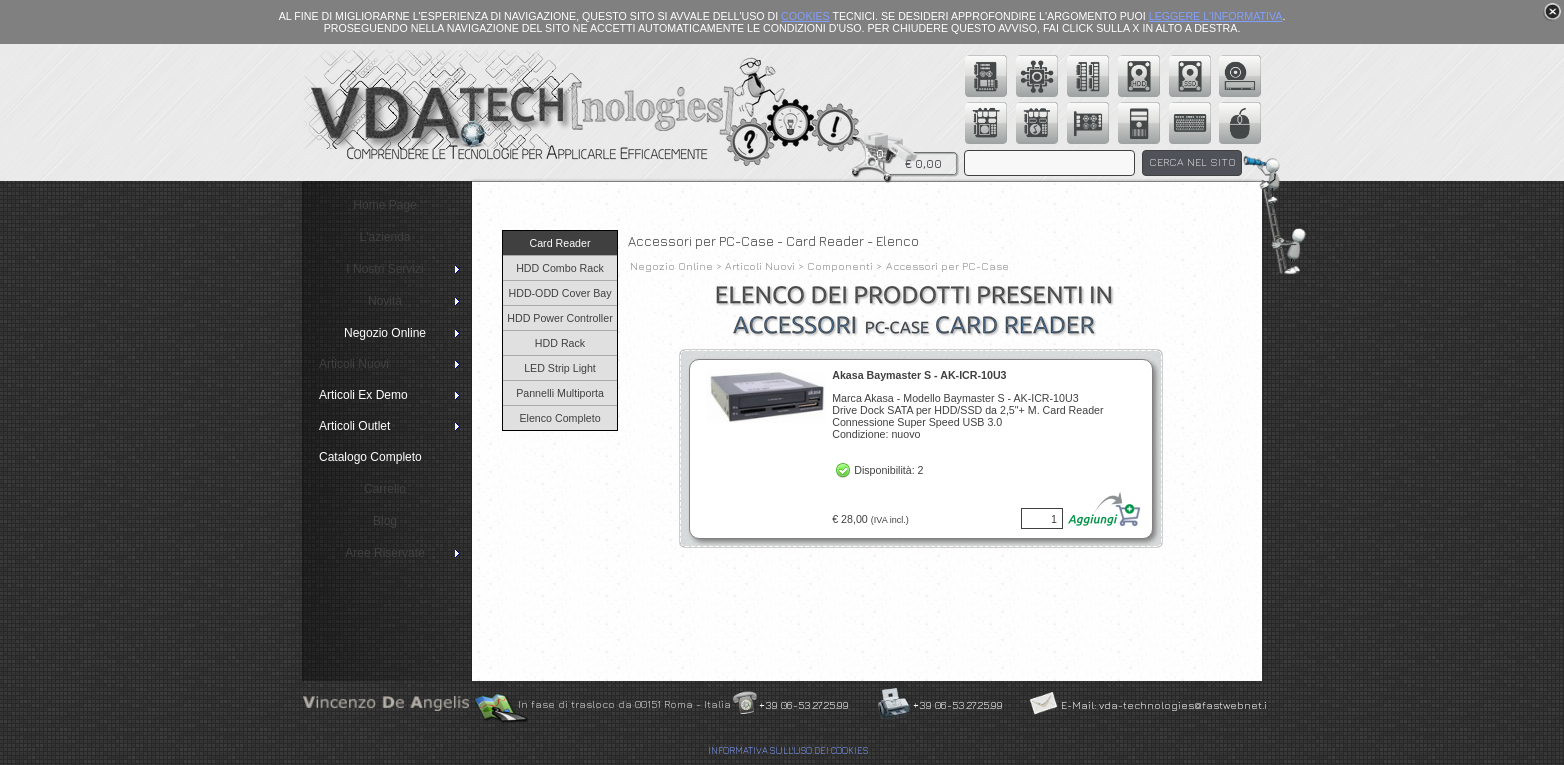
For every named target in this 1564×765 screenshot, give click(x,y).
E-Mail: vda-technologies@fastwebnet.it (1166, 705)
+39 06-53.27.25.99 (804, 705)
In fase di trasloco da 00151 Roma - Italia (624, 704)
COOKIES (805, 16)
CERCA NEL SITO (1192, 162)
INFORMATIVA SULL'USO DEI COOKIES (788, 750)
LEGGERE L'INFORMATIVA (1216, 16)
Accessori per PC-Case (947, 266)
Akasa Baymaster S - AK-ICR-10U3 (919, 375)
